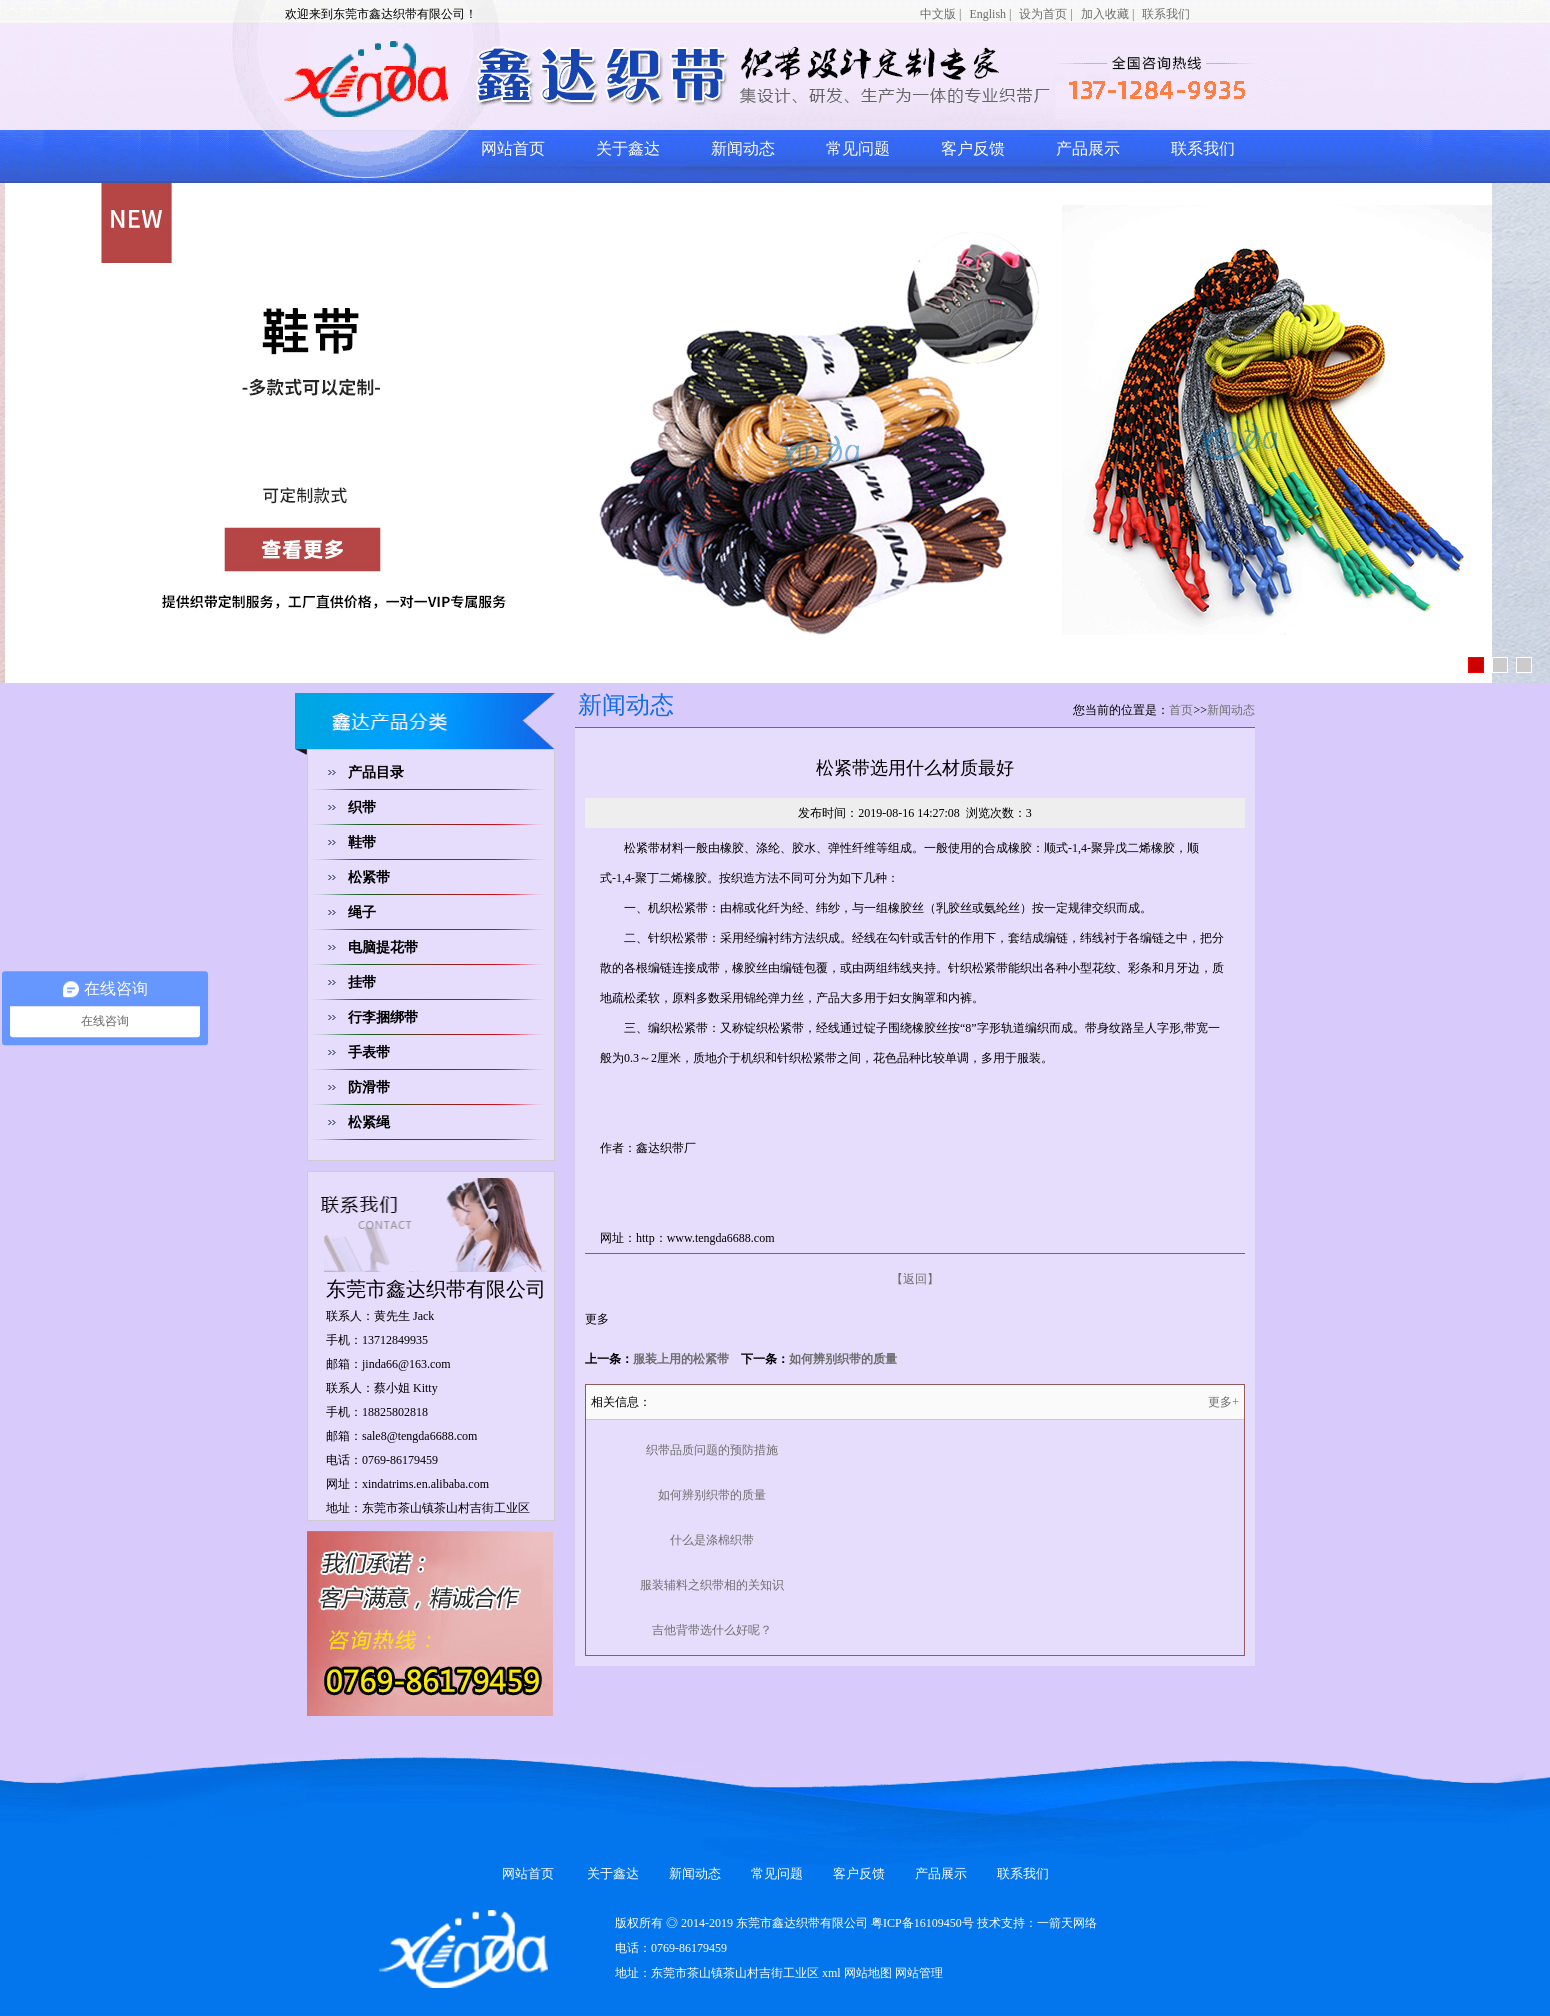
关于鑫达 (628, 148)
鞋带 (362, 842)
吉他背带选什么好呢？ (712, 1630)
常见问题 (858, 148)
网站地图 (868, 1973)
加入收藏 (1105, 14)
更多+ (1223, 1402)
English (987, 14)
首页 (1181, 710)
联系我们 (1166, 14)
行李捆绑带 (383, 1017)
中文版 (938, 14)
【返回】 (915, 1279)
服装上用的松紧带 (681, 1359)
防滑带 (369, 1087)
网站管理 (919, 1973)
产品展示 (1088, 148)
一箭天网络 (1067, 1923)
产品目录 (376, 772)
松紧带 (369, 877)
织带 (362, 807)
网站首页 (513, 148)
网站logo (530, 78)
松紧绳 (369, 1122)
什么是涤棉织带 (712, 1540)
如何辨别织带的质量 (843, 1359)
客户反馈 (973, 148)
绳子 (362, 912)
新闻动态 (743, 148)
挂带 (362, 982)
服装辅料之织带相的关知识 (712, 1585)
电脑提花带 (383, 947)
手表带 (369, 1052)
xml (831, 1973)
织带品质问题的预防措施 (712, 1450)
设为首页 (1043, 14)
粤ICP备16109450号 (922, 1923)
